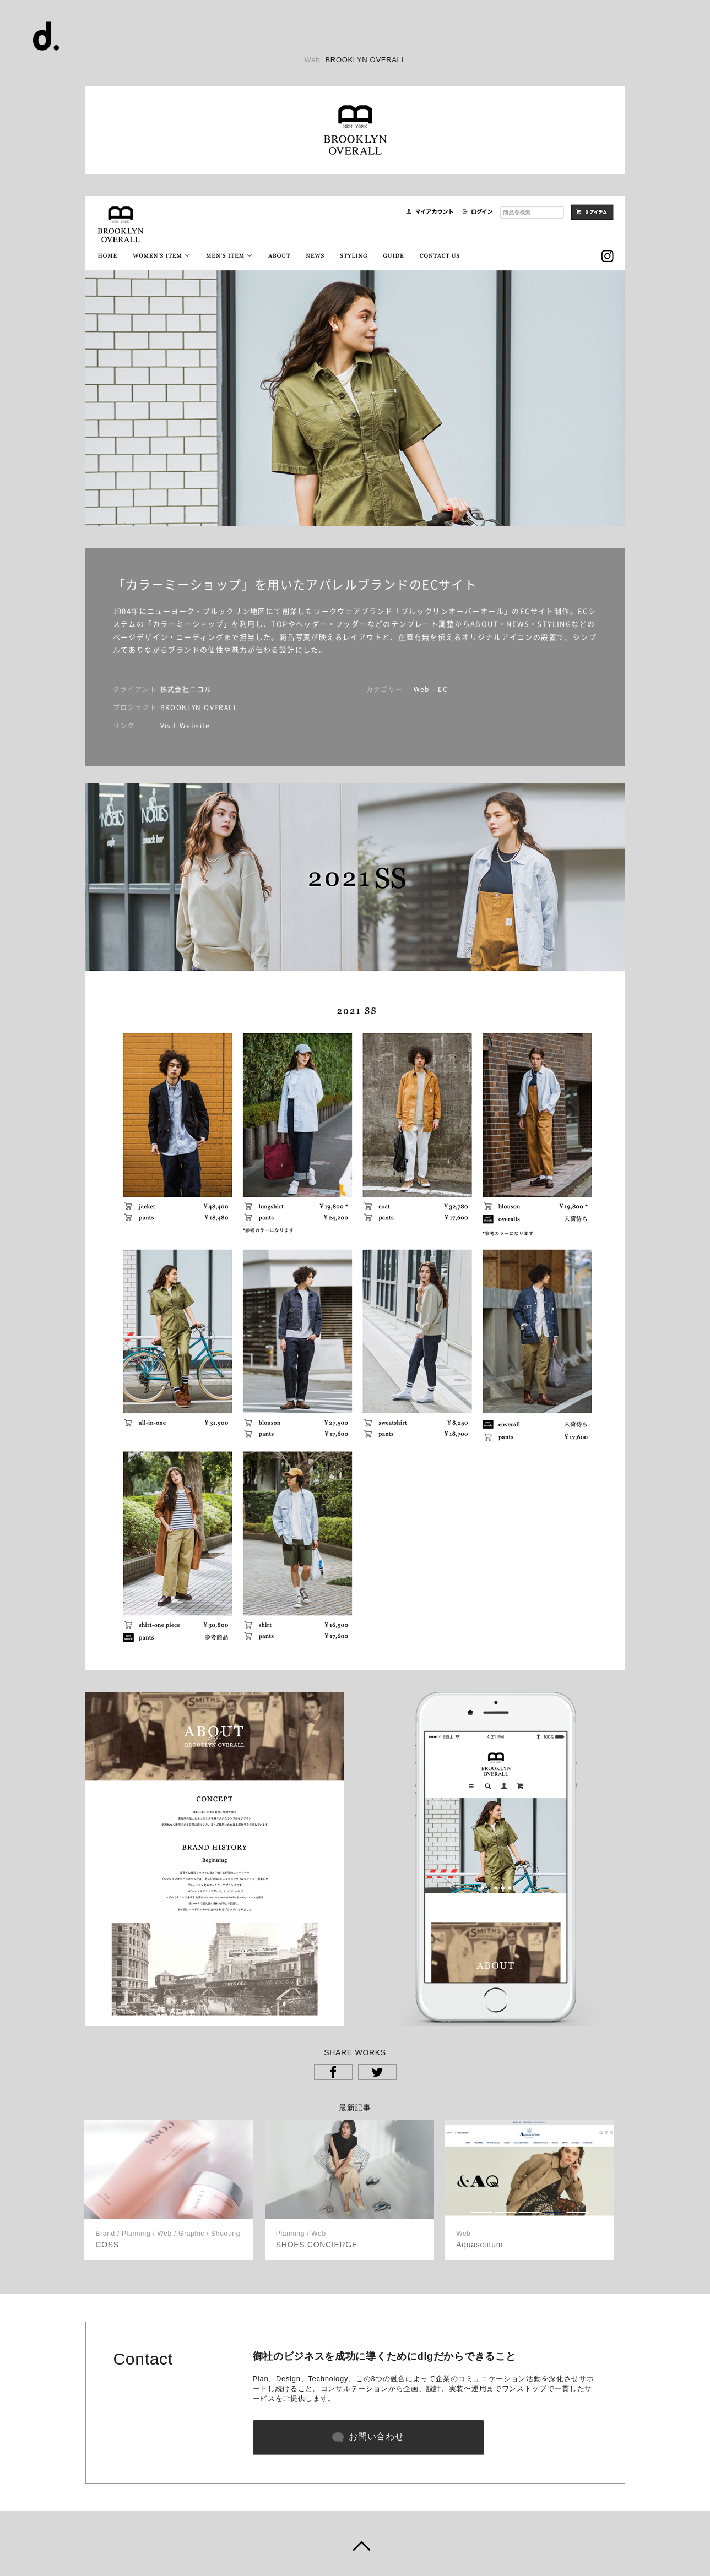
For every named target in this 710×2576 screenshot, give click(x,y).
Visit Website (185, 725)
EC (443, 689)
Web (422, 689)
